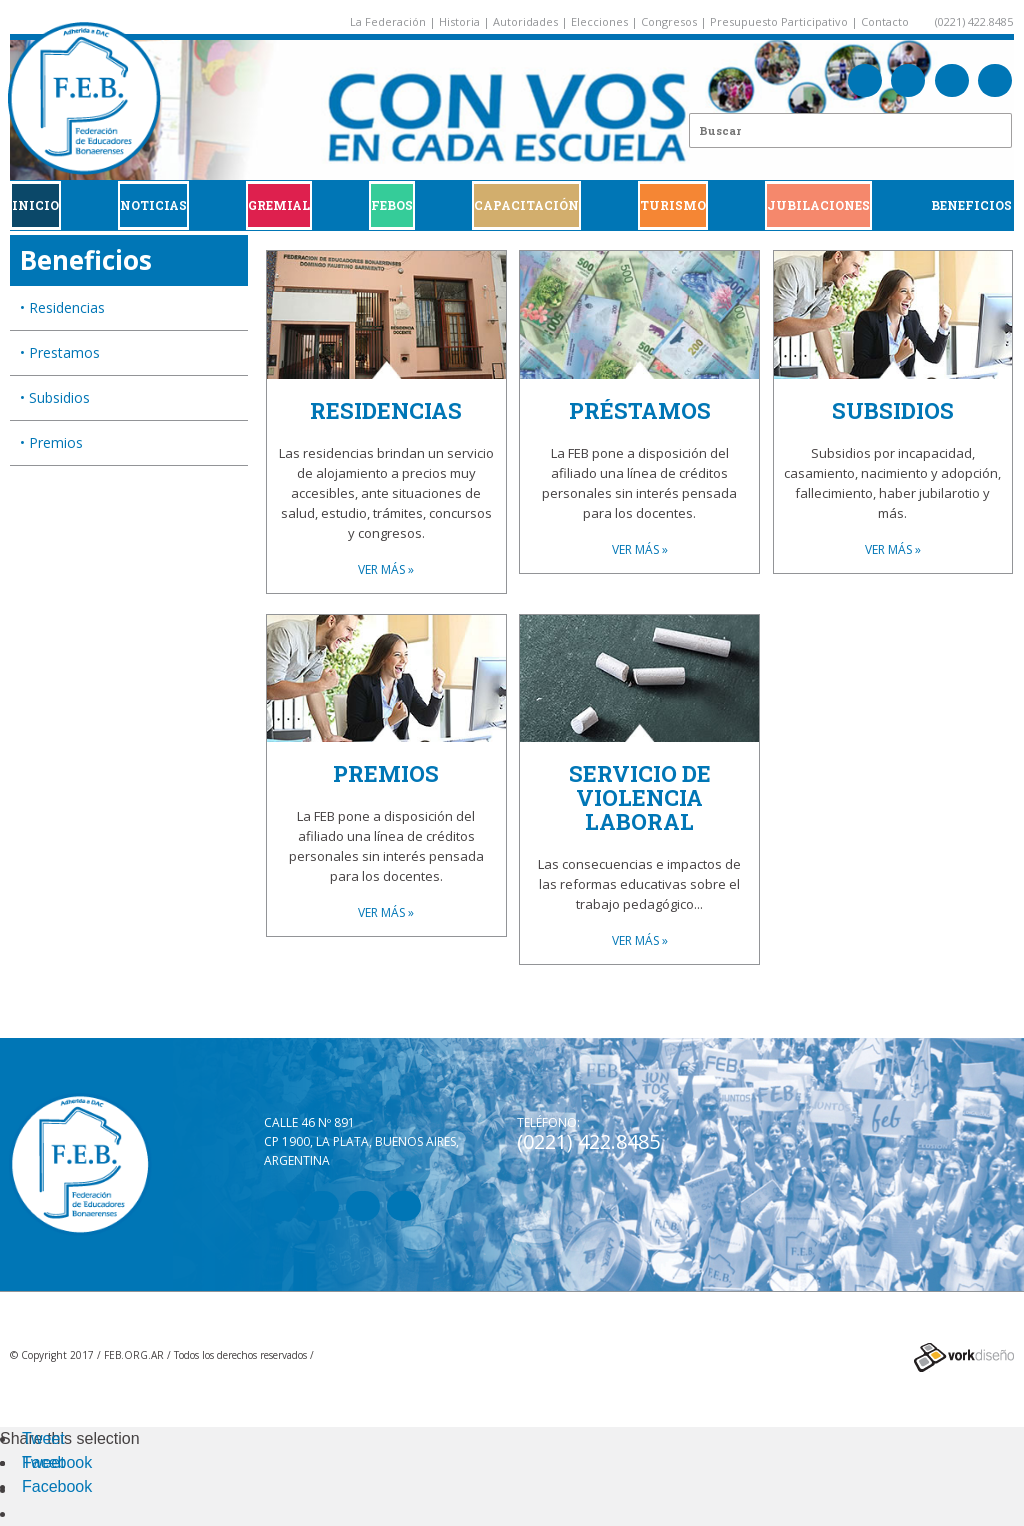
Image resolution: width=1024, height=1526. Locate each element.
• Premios (51, 442)
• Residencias (62, 307)
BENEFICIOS (971, 205)
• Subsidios (55, 397)
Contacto (885, 21)
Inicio (35, 205)
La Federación (388, 21)
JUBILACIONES (818, 205)
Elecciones (599, 21)
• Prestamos (60, 352)
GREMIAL (279, 205)
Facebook (57, 1462)
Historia (459, 21)
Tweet (43, 1438)
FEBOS (392, 205)
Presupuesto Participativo (779, 21)
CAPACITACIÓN (526, 205)
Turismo (673, 205)
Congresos (669, 21)
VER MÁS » (386, 569)
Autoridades (525, 21)
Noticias (153, 205)
